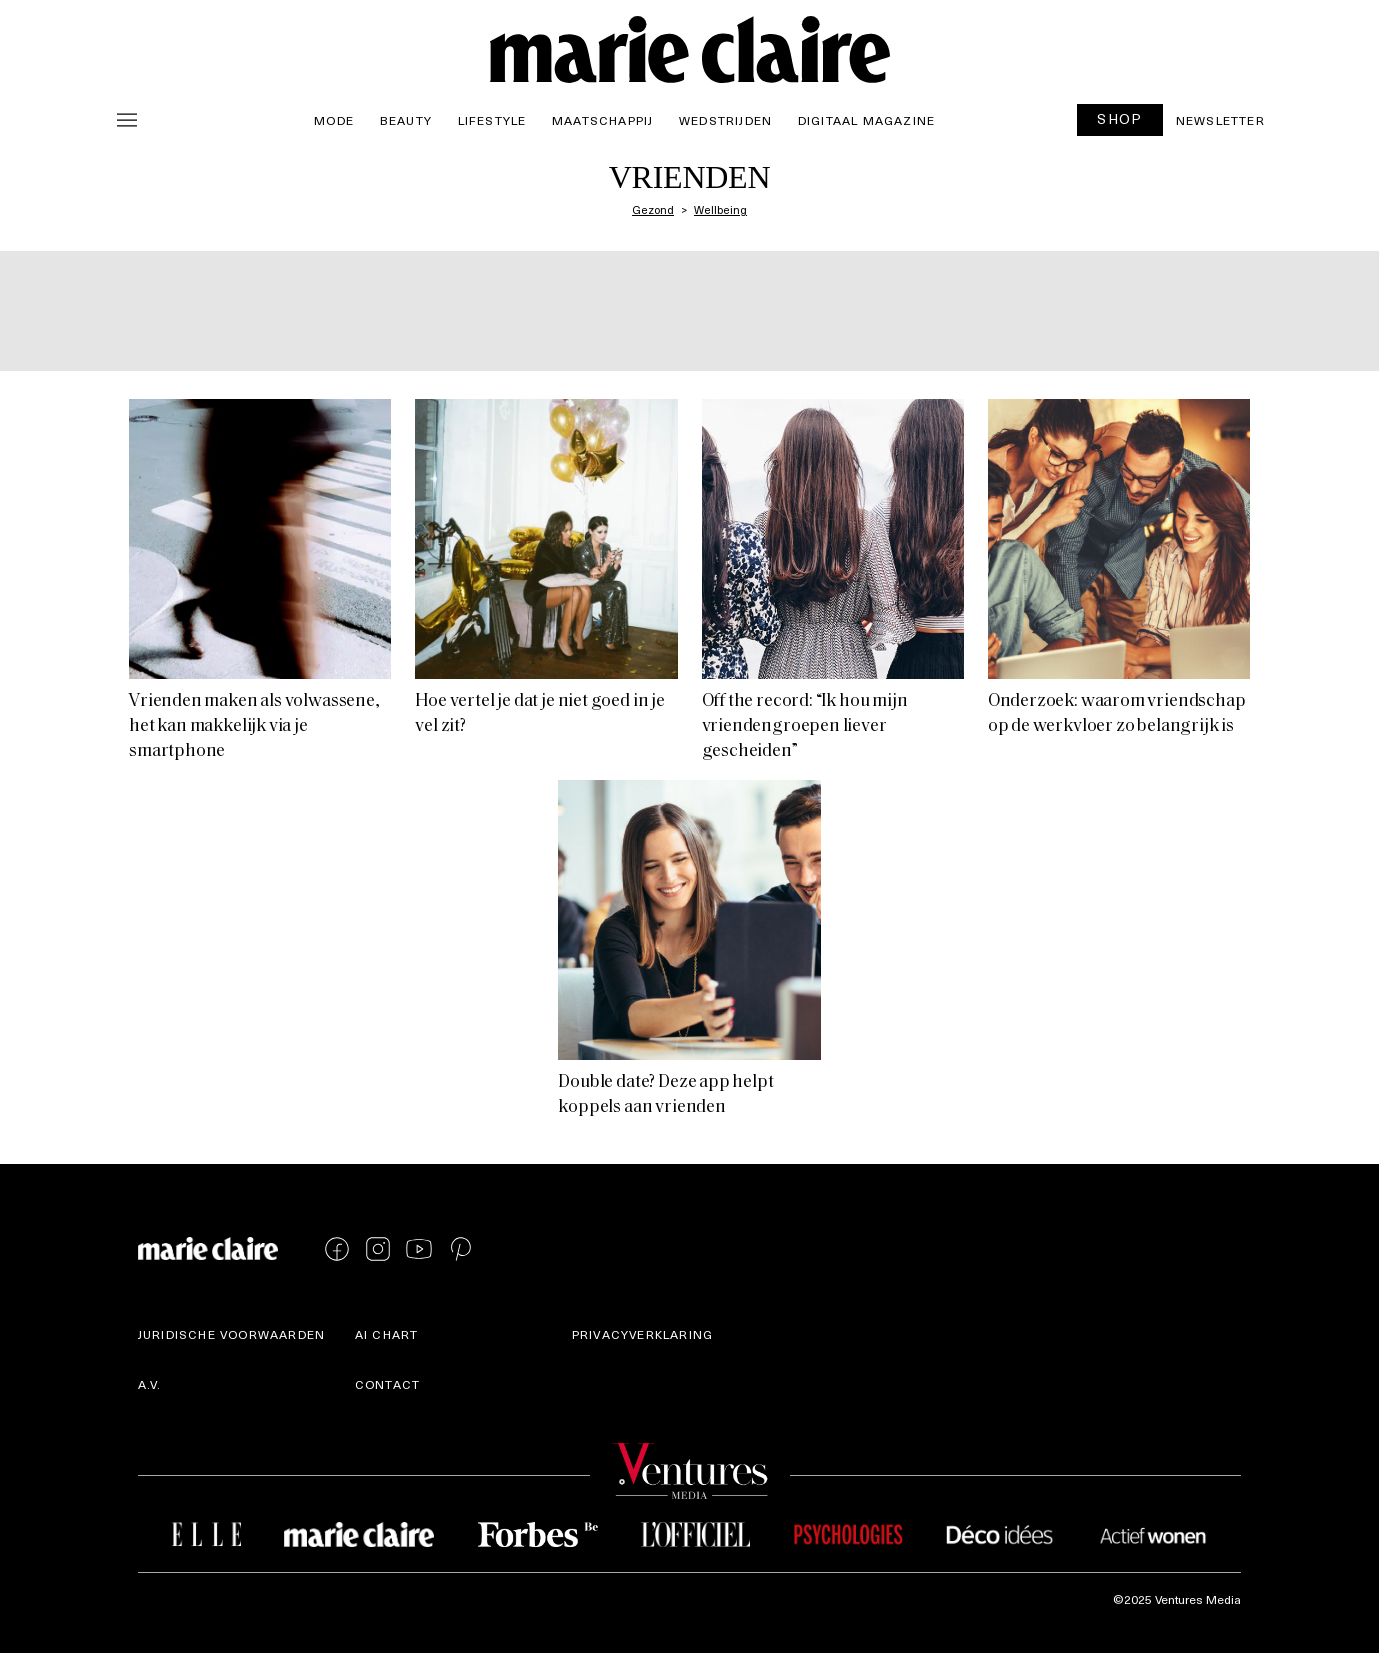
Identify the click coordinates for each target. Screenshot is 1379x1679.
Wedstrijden (725, 120)
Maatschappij (602, 120)
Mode (334, 120)
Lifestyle (492, 120)
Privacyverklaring (642, 1334)
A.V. (150, 1384)
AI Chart (387, 1334)
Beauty (406, 120)
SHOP (1120, 118)
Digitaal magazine (866, 120)
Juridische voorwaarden (231, 1334)
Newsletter (1220, 120)
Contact (387, 1384)
